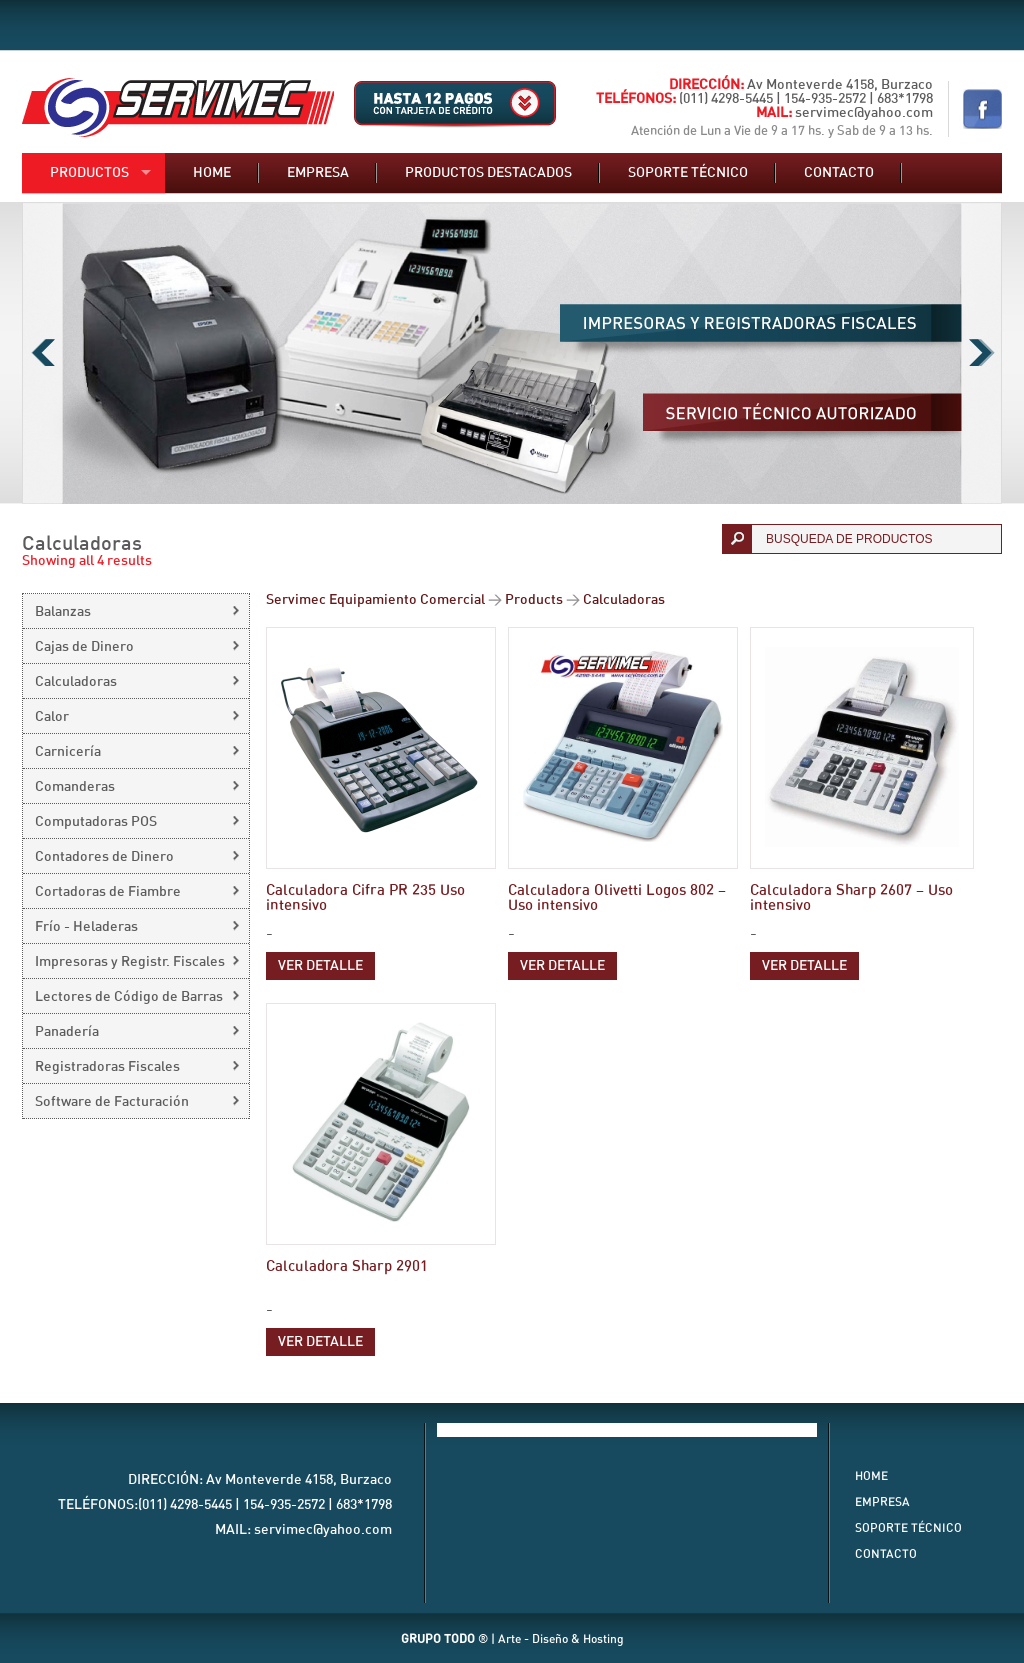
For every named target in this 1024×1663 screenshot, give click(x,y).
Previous (42, 353)
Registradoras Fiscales (107, 1067)
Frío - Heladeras (86, 927)
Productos (89, 173)
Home (212, 173)
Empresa (318, 173)
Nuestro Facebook (982, 109)
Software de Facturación (112, 1102)
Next (981, 353)
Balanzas (63, 612)
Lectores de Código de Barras (129, 997)
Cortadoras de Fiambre (108, 892)
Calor (52, 717)
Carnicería (68, 752)
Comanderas (75, 787)
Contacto (839, 173)
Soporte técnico (688, 173)
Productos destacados (488, 173)
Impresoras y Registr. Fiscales (130, 962)
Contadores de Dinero (104, 857)
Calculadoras (76, 682)
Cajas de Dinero (84, 647)
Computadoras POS (96, 822)
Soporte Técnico (908, 1528)
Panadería (67, 1032)
